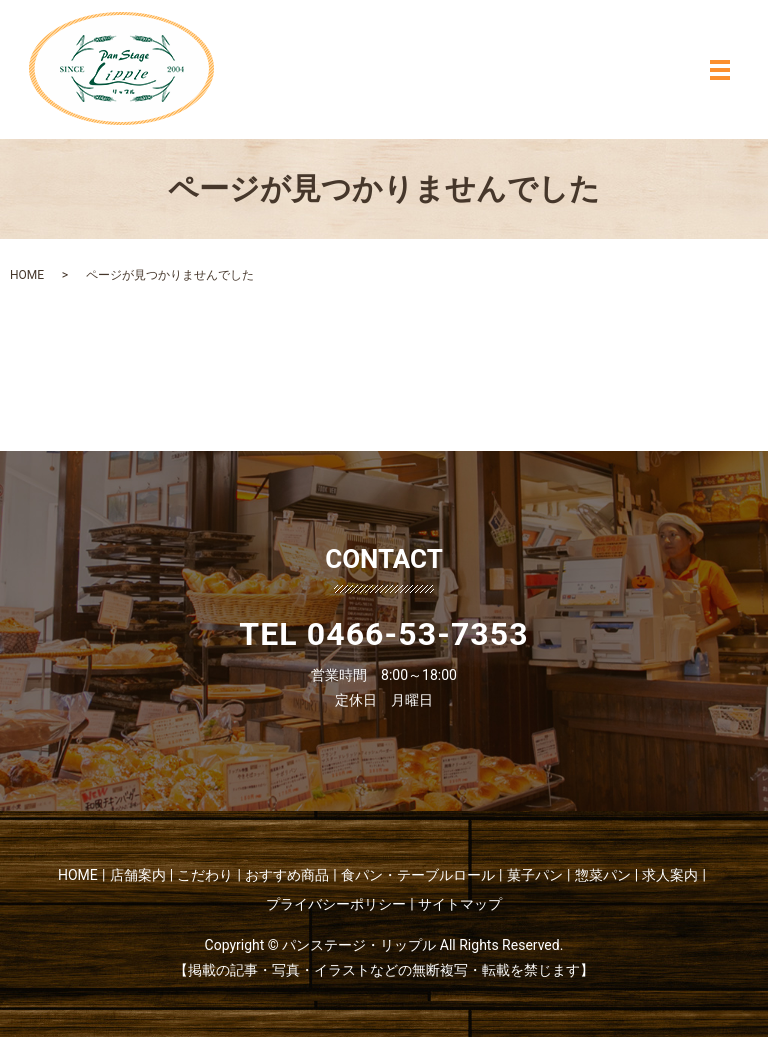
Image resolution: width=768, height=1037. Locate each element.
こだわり (205, 875)
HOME (27, 275)
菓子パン (535, 875)
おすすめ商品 (287, 875)
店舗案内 (138, 875)
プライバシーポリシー (336, 904)
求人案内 (670, 875)
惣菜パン (603, 875)
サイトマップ (460, 904)
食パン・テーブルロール (418, 875)
